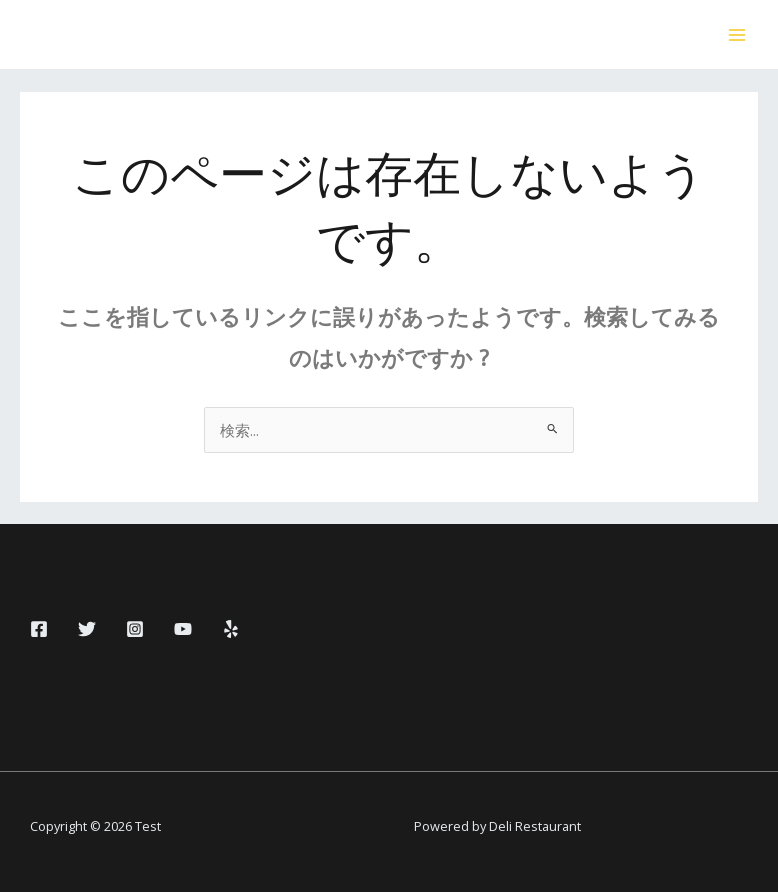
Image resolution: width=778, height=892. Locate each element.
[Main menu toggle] (737, 35)
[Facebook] (39, 629)
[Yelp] (231, 629)
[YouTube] (183, 629)
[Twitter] (87, 629)
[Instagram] (135, 629)
